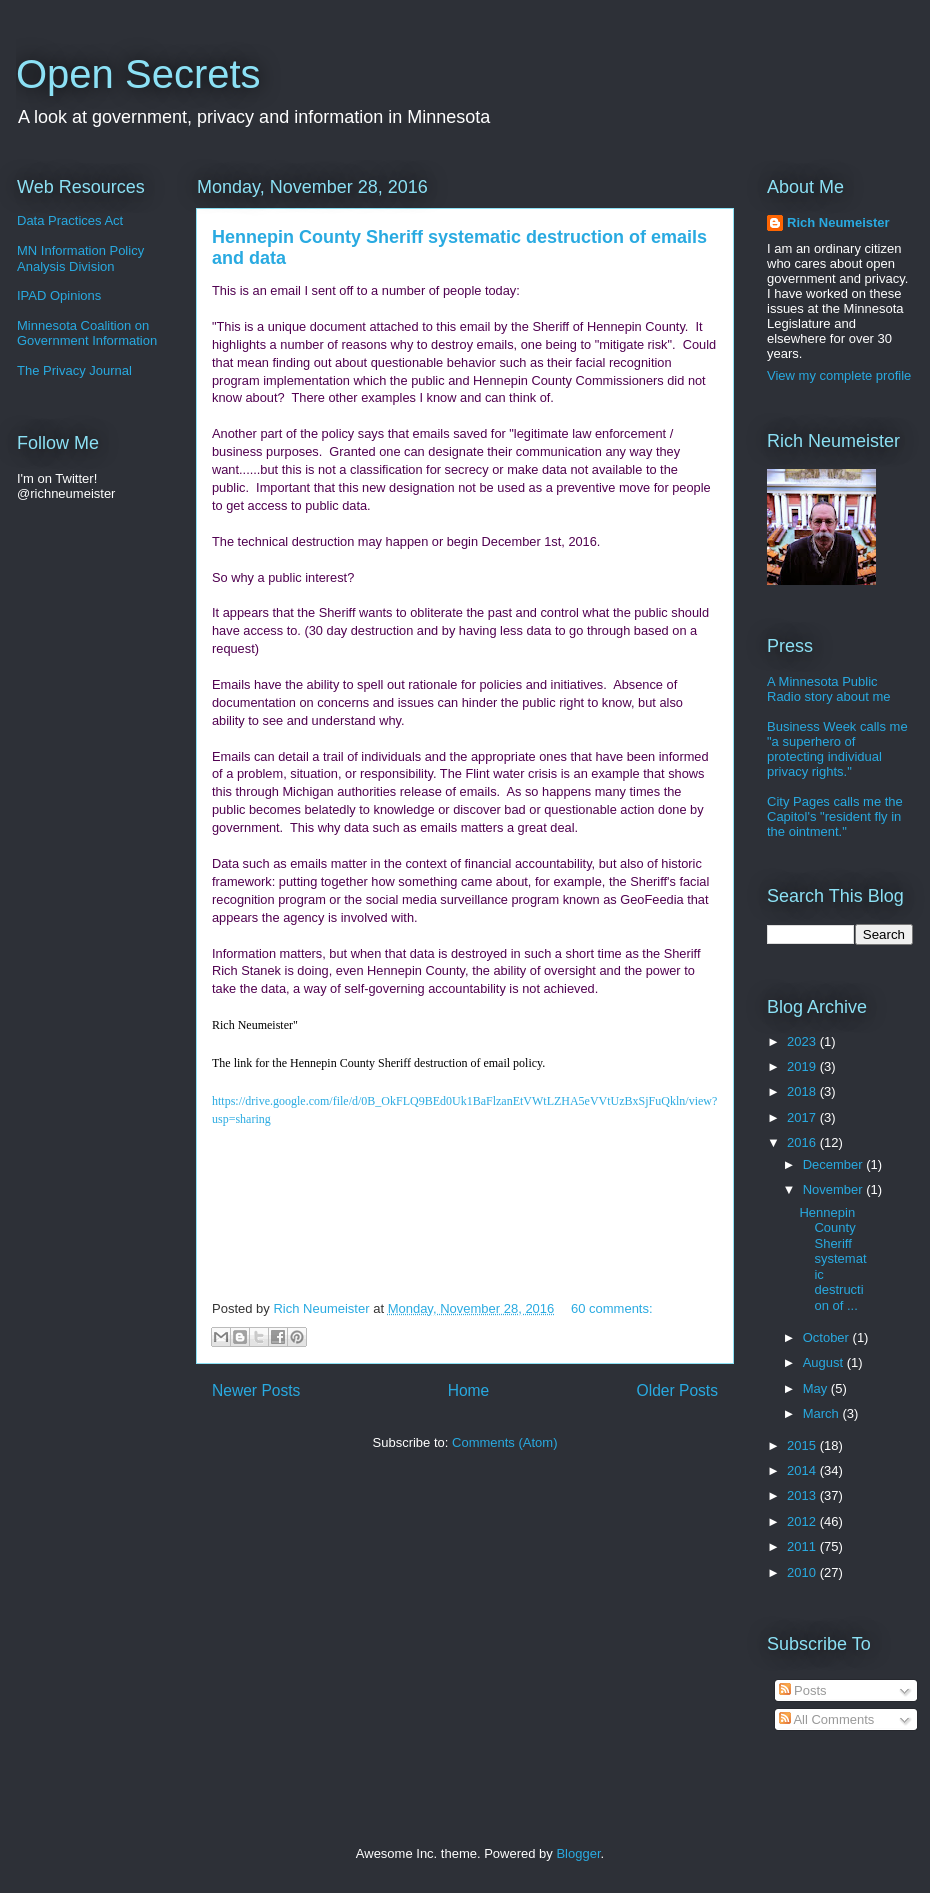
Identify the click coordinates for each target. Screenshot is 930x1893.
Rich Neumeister (838, 222)
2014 (803, 1470)
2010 (803, 1572)
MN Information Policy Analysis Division (80, 258)
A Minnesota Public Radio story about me (829, 689)
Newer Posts (256, 1390)
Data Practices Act (70, 220)
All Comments (827, 1719)
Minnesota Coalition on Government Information (87, 333)
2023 (803, 1041)
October (828, 1337)
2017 (803, 1117)
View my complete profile (839, 375)
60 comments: (612, 1308)
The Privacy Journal (74, 370)
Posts (803, 1690)
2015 (803, 1445)
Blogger (578, 1853)
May (817, 1388)
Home (469, 1390)
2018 (803, 1091)
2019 (803, 1066)
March (823, 1413)
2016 (803, 1142)
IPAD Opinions (59, 295)
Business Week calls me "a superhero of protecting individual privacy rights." (837, 749)
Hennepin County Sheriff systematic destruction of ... (832, 1259)
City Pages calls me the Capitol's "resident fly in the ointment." (835, 816)
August (825, 1362)
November (835, 1189)
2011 (803, 1546)
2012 (803, 1521)
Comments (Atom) (504, 1442)
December (835, 1164)
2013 (803, 1495)
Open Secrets (138, 74)
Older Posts (677, 1390)
